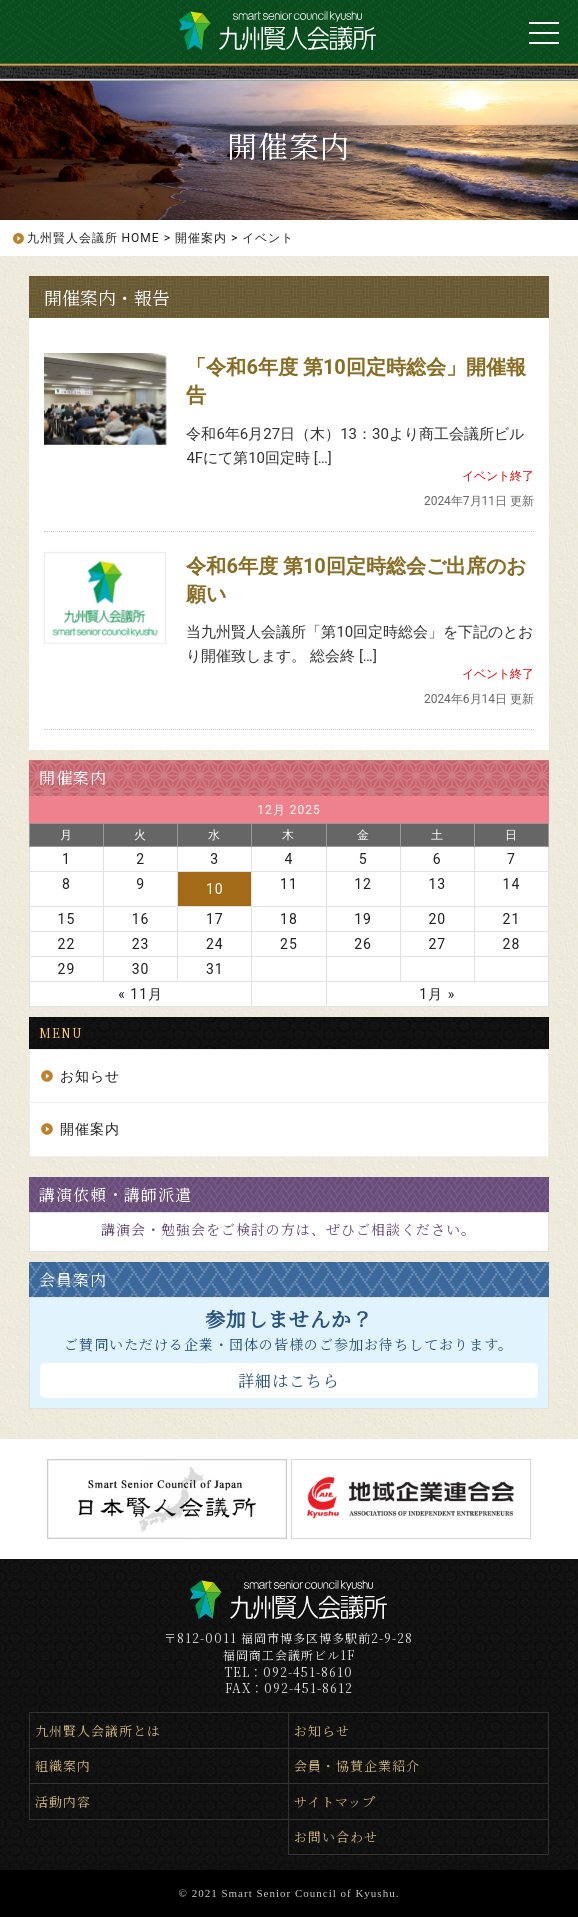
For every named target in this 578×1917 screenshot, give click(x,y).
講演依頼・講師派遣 (115, 1194)
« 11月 (140, 994)
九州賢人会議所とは (98, 1730)
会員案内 (73, 1279)
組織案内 (63, 1765)
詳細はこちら (289, 1380)
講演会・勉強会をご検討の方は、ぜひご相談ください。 (288, 1229)
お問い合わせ (336, 1836)
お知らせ (90, 1076)
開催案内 (73, 777)
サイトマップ (335, 1801)
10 (215, 889)
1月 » (437, 994)
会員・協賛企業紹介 (357, 1765)
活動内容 (63, 1801)
